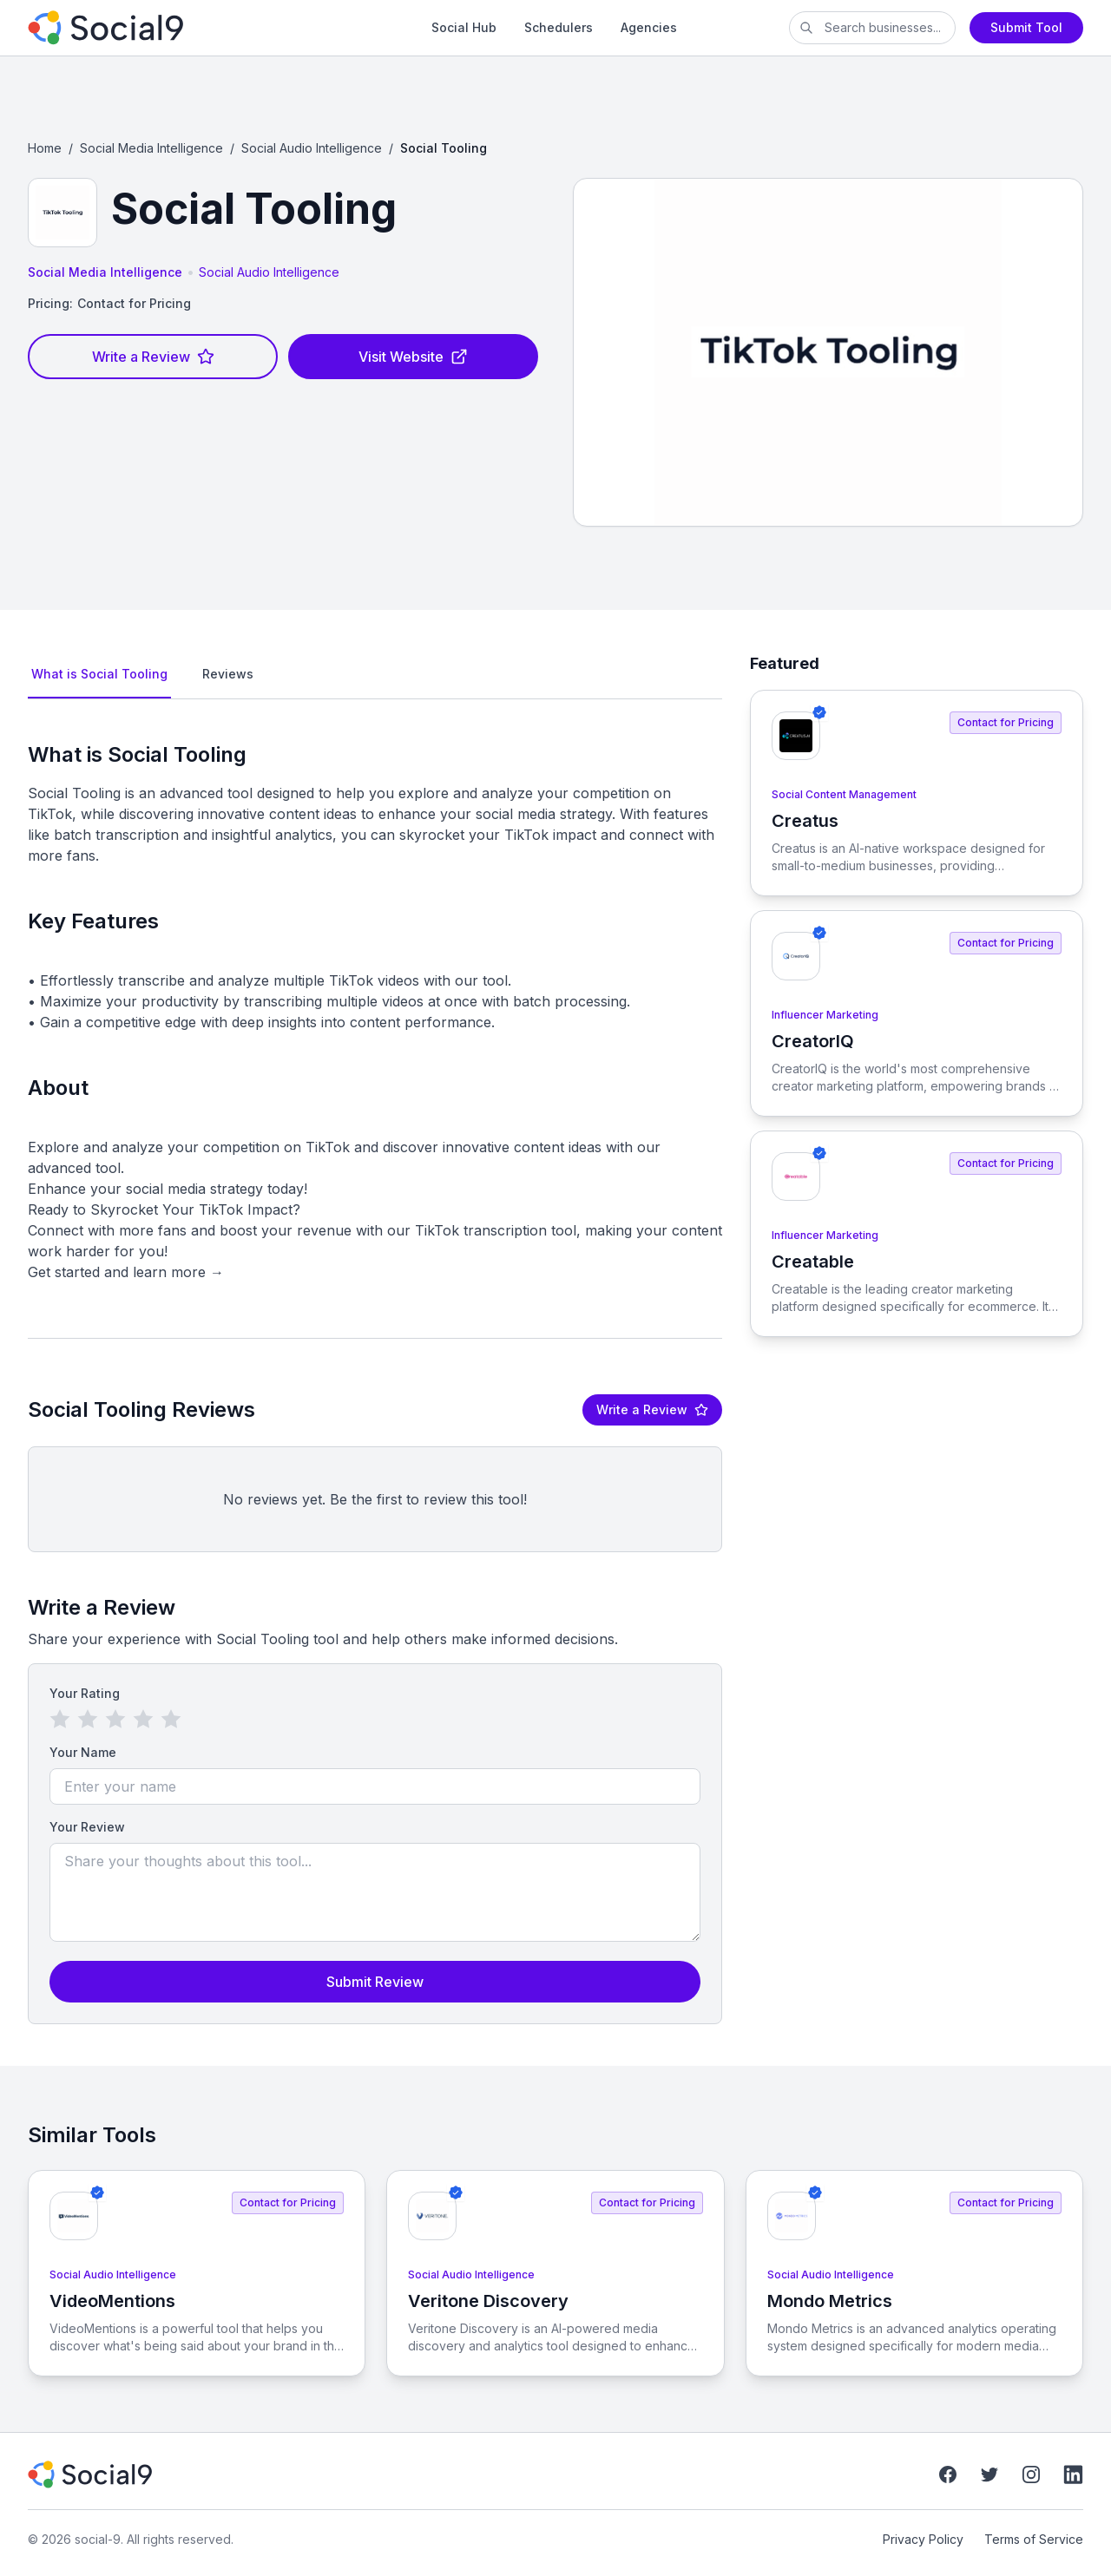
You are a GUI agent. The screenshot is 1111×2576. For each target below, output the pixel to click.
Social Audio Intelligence (311, 148)
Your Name (82, 1752)
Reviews (227, 673)
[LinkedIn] (1072, 2474)
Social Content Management (844, 794)
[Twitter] (989, 2474)
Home (45, 148)
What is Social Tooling (99, 673)
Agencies (649, 27)
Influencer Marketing (825, 1014)
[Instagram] (1031, 2474)
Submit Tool (1026, 27)
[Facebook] (947, 2474)
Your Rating (84, 1693)
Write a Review (153, 356)
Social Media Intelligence (151, 148)
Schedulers (558, 27)
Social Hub (463, 27)
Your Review (87, 1826)
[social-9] (173, 27)
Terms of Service (1033, 2539)
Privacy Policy (923, 2539)
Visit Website (413, 356)
